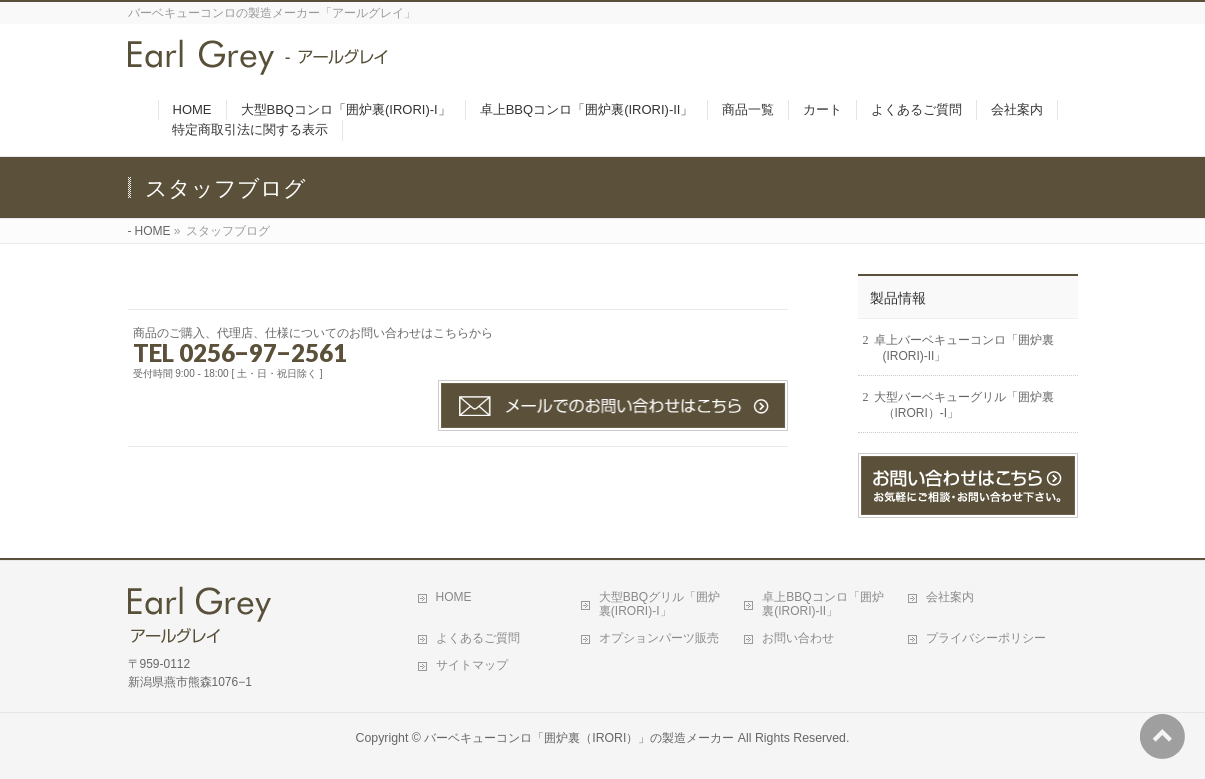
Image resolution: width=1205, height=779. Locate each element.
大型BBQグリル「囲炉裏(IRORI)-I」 (659, 604)
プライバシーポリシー (986, 638)
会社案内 (950, 597)
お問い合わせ (798, 638)
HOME (153, 231)
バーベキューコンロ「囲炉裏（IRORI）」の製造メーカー (579, 738)
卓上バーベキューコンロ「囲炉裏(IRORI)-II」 (964, 348)
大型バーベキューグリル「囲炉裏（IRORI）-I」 (964, 405)
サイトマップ (472, 665)
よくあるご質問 (478, 638)
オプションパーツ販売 (659, 638)
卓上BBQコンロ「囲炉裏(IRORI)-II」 (822, 604)
